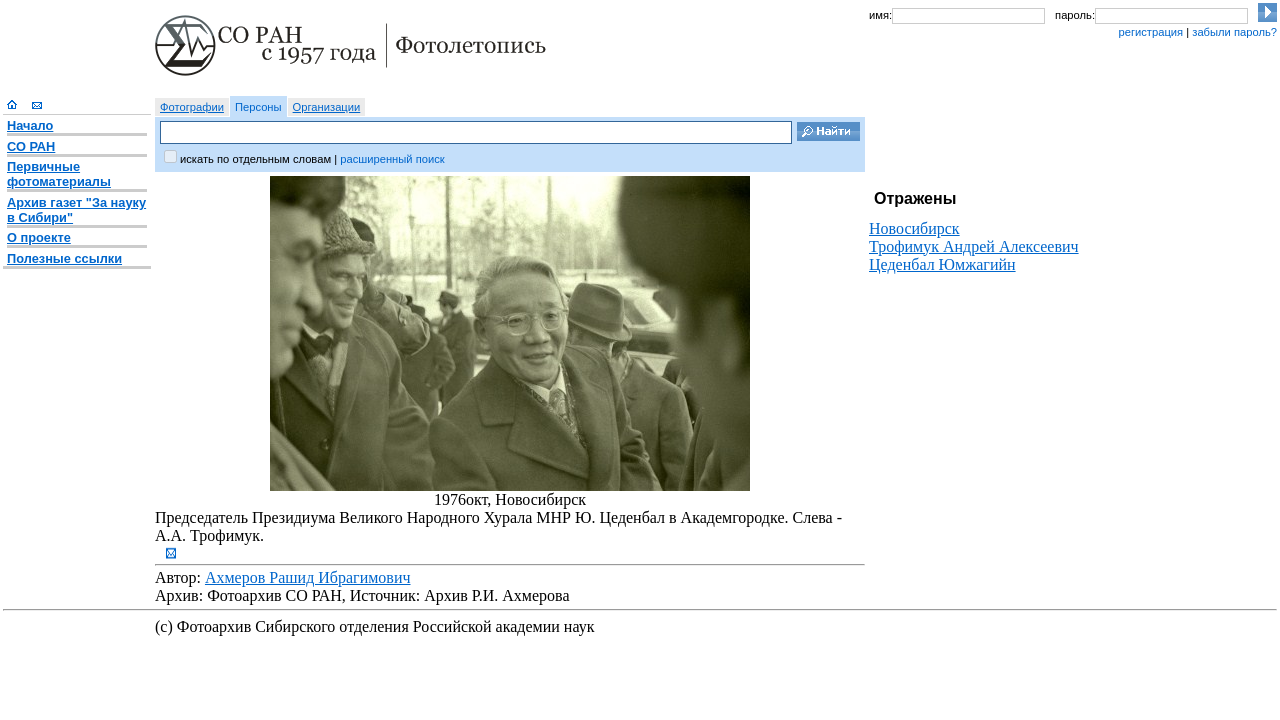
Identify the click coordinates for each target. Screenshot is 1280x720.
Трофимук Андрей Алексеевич (974, 246)
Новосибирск (914, 228)
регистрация (1150, 32)
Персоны (258, 107)
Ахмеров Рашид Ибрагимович (308, 577)
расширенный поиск (392, 159)
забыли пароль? (1234, 32)
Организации (327, 107)
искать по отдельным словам (255, 159)
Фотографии (192, 107)
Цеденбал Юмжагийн (942, 264)
